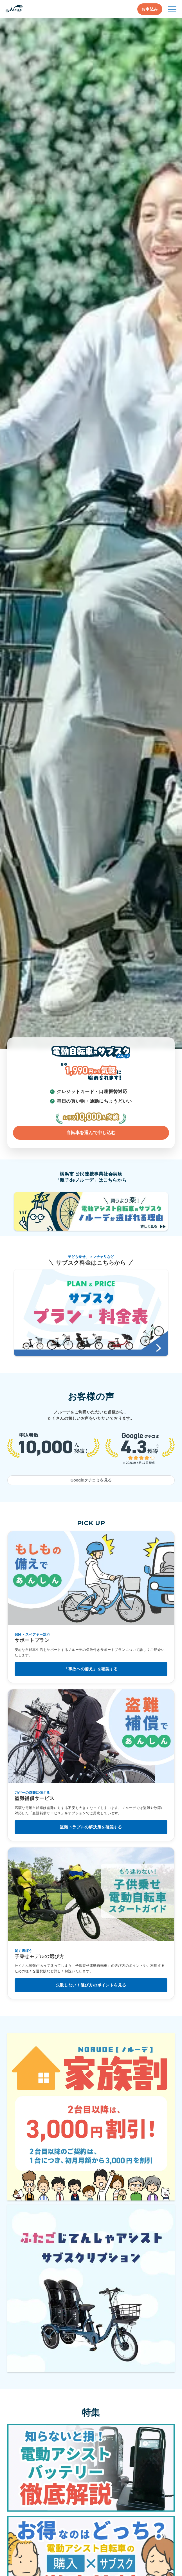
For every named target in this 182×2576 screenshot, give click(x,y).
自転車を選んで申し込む (91, 1132)
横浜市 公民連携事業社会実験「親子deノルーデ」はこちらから (91, 1177)
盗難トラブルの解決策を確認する (91, 1827)
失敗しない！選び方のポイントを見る (91, 1985)
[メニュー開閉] (172, 9)
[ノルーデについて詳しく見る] (91, 533)
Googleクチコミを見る (90, 1480)
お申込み (149, 9)
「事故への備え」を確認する (91, 1669)
